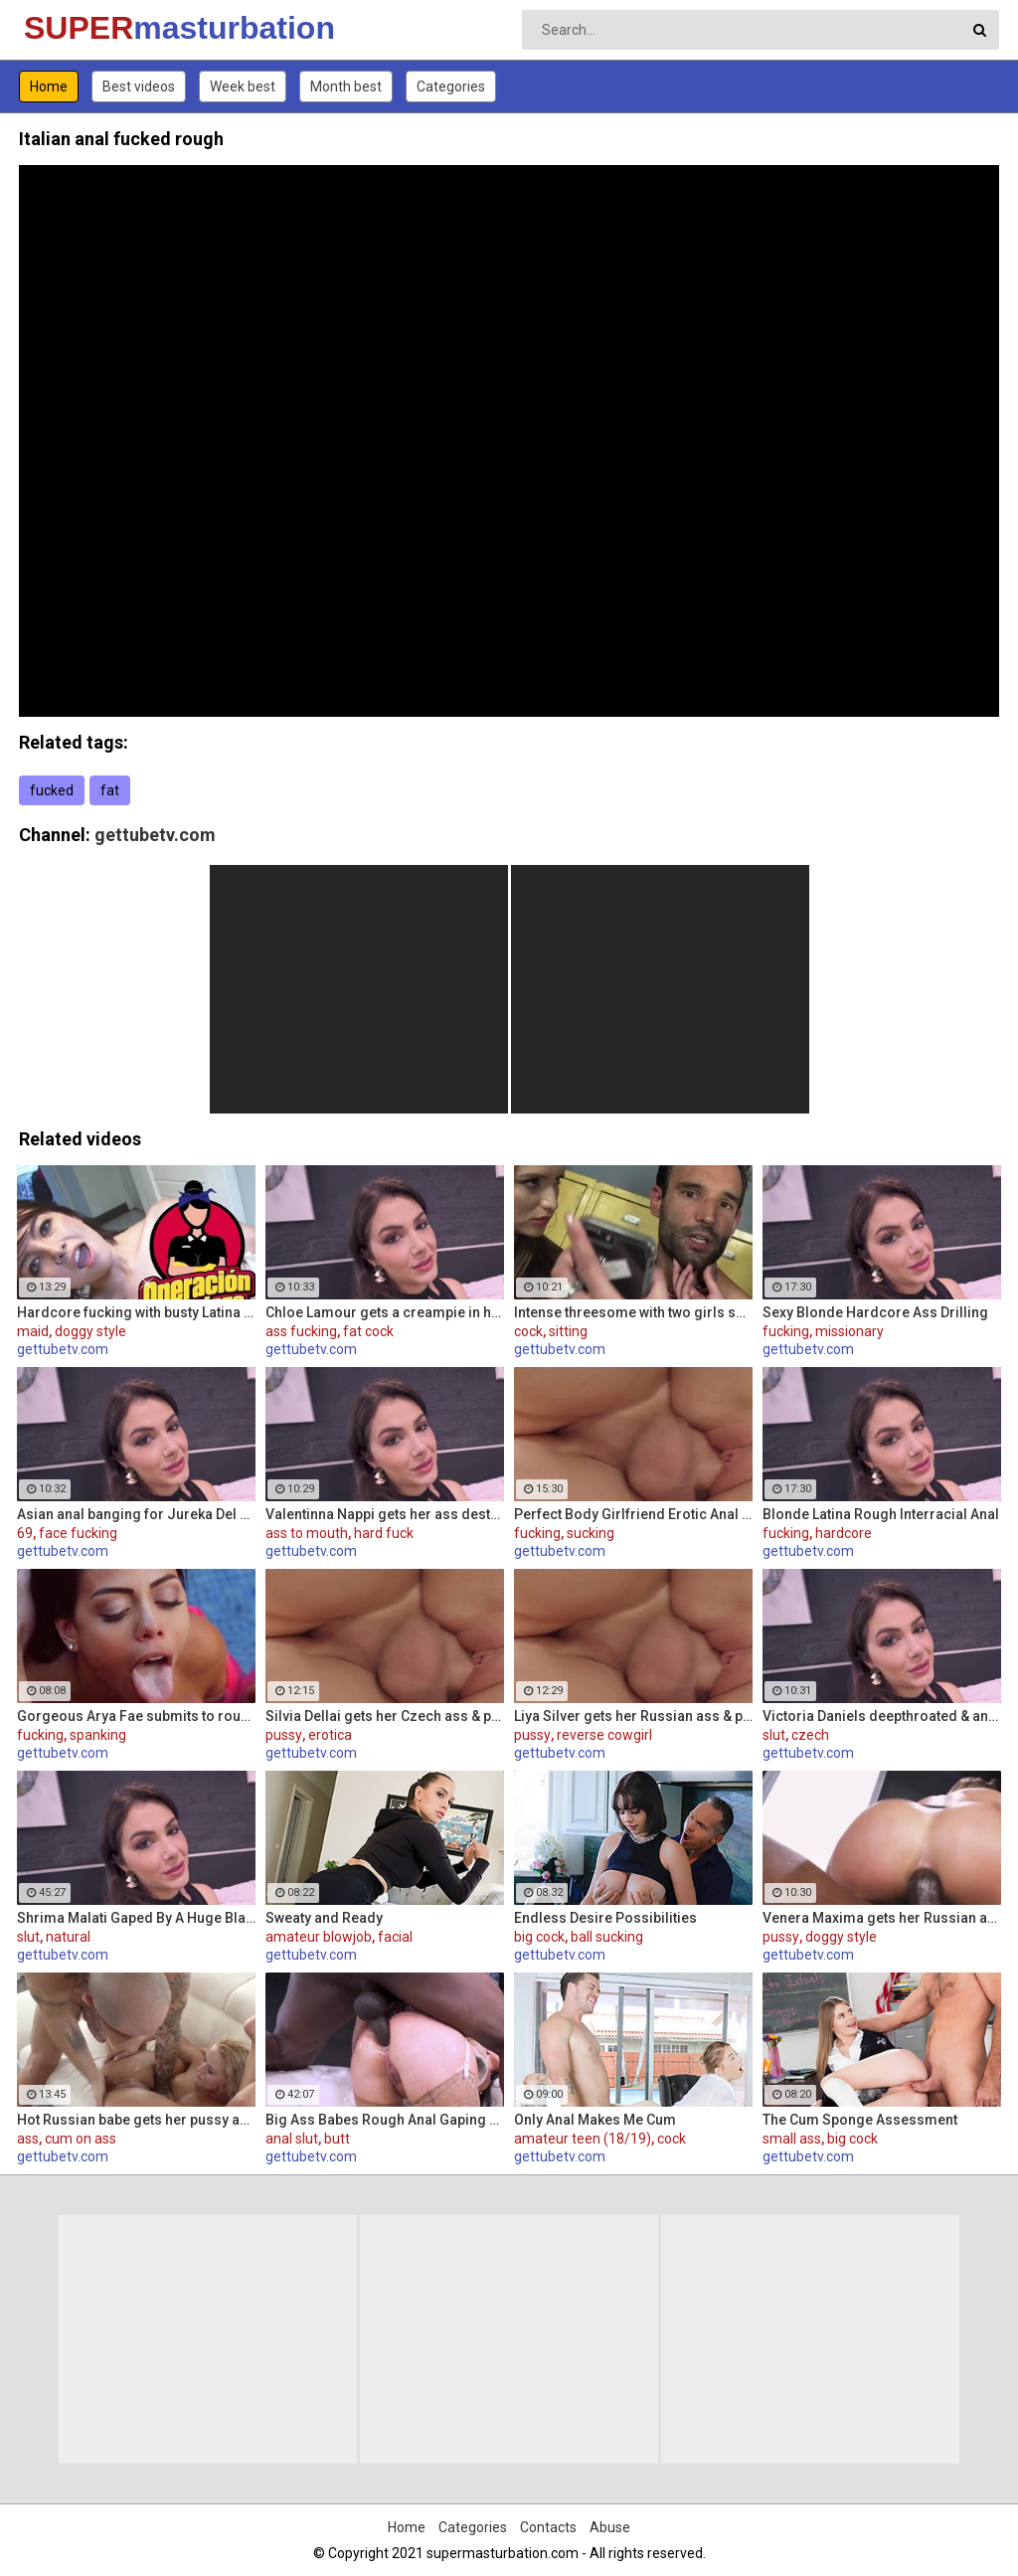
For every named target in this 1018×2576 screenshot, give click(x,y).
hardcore (843, 1533)
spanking (98, 1735)
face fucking (78, 1533)
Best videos (138, 86)
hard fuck (384, 1533)
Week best (242, 86)
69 (25, 1533)
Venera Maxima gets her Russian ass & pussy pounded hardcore (882, 1918)
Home (49, 86)
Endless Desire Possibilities (605, 1918)
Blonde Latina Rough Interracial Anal (881, 1514)
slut (774, 1735)
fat (109, 790)
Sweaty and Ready (324, 1918)
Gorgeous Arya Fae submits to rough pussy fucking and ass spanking (136, 1716)
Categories (451, 86)
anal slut (291, 2139)
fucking (786, 1331)
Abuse (610, 2527)
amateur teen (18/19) (582, 2139)
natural (68, 1937)
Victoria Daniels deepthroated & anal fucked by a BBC (882, 1716)
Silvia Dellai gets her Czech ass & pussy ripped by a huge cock (384, 1716)
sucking (590, 1533)
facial (395, 1937)
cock (528, 1331)
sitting (568, 1331)
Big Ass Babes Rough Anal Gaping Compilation (384, 2120)
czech (810, 1735)
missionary (849, 1331)
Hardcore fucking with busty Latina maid (136, 1312)
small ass (792, 2139)
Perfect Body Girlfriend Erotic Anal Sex (633, 1514)
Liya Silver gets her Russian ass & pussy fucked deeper (633, 1716)
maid (33, 1331)
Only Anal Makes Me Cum (595, 2120)
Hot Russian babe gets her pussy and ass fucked (136, 2120)
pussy (283, 1735)
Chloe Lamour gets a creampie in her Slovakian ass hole (384, 1312)
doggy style (90, 1331)
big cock (539, 1937)
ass (28, 2139)
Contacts (548, 2527)
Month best (346, 86)
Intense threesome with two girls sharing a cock (633, 1312)
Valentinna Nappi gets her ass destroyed (384, 1514)
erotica (330, 1735)
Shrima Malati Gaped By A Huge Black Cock (136, 1918)
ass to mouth (306, 1533)
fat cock (368, 1331)
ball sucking (607, 1937)
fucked (52, 790)
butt (337, 2139)
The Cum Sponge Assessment (860, 2120)
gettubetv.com (155, 834)
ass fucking (301, 1331)
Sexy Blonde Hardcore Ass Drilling (875, 1312)
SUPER (76, 28)
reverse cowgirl (604, 1735)
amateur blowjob (318, 1937)
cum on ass (80, 2139)
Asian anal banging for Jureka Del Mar (136, 1514)
